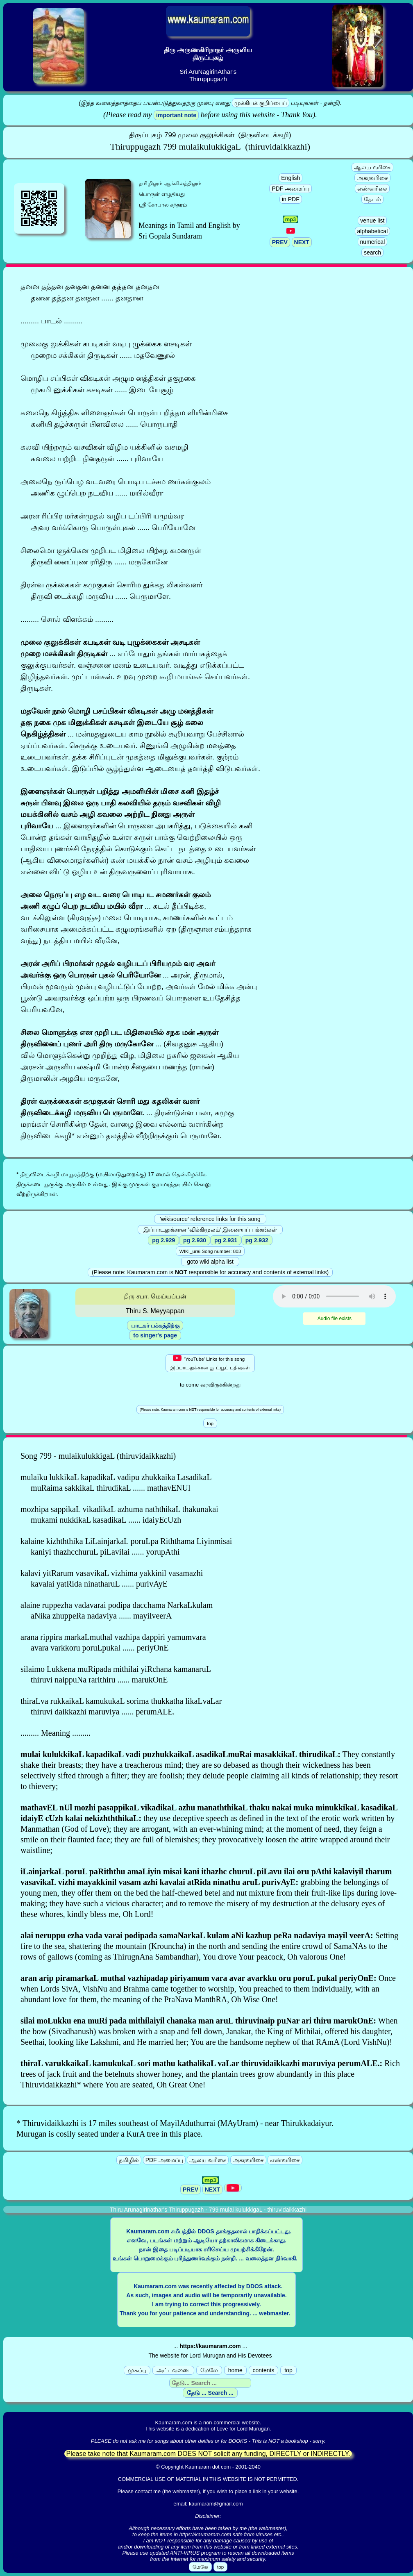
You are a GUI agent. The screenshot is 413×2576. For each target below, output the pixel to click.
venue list (372, 220)
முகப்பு (137, 2370)
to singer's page (155, 1335)
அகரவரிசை (372, 178)
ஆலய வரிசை (372, 167)
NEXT (301, 242)
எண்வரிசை (372, 188)
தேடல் (372, 199)
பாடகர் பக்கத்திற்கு (155, 1325)
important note (176, 115)
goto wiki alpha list (210, 1261)
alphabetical (372, 231)
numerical (372, 242)
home (235, 2370)
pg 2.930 (195, 1240)
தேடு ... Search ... (210, 2393)
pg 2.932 (257, 1240)
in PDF (291, 199)
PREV (280, 242)
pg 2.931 (226, 1240)
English (290, 178)
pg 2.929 (163, 1240)
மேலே (209, 2370)
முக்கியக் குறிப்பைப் (260, 103)
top (288, 2370)
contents (263, 2370)
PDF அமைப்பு (290, 188)
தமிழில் (129, 2160)
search (372, 252)
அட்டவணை (173, 2370)
